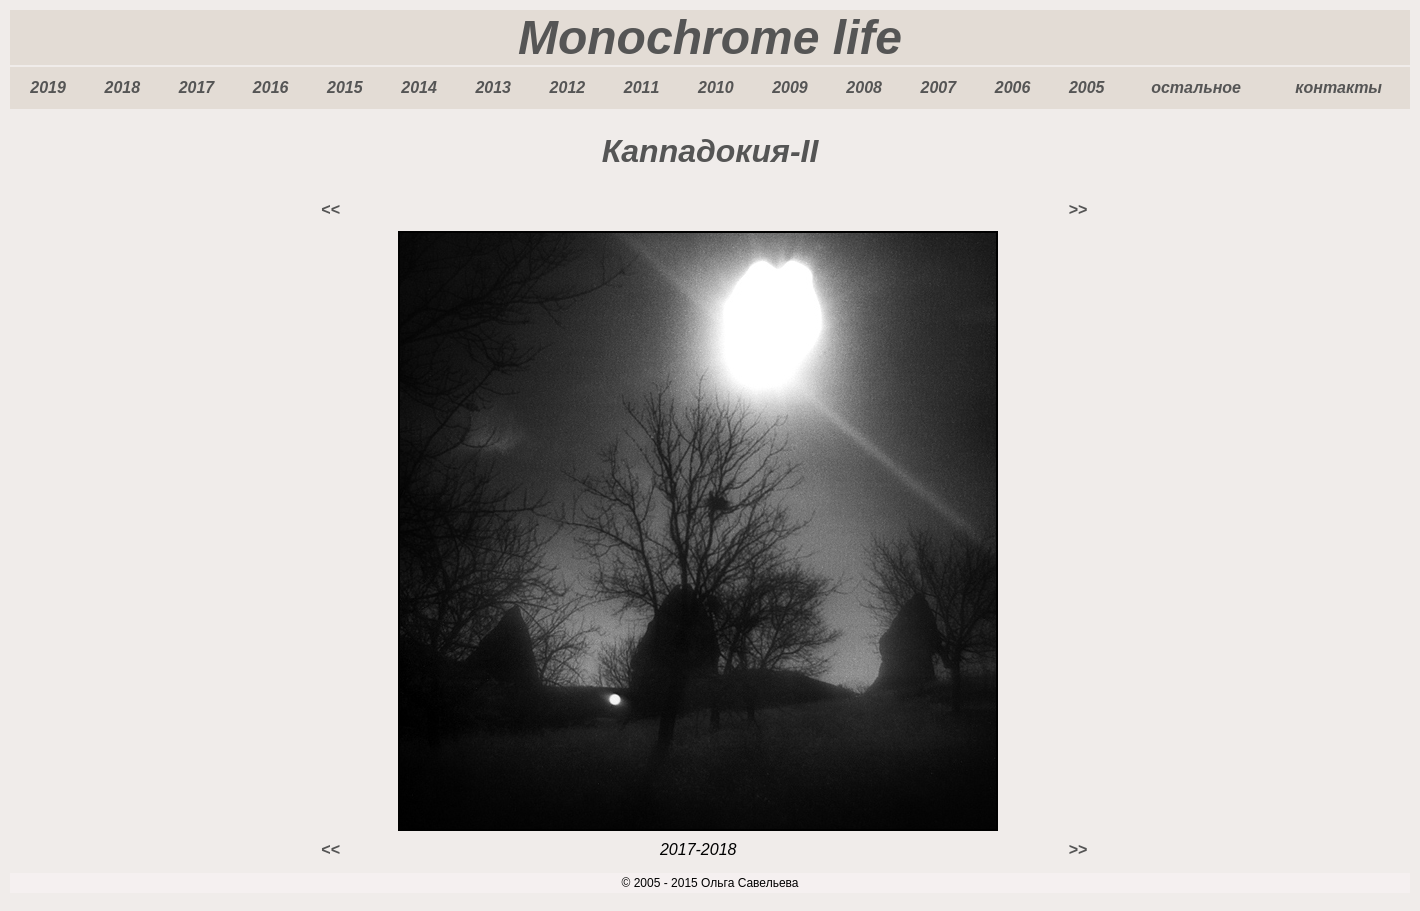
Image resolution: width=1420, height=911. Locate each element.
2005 (1087, 87)
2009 (790, 87)
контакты (1338, 87)
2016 (271, 87)
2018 (122, 87)
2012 (568, 87)
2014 (419, 87)
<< (330, 209)
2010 (716, 87)
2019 (48, 87)
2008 (864, 87)
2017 (197, 87)
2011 (642, 87)
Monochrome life (710, 37)
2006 (1013, 87)
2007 (939, 87)
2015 (345, 87)
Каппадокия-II (710, 151)
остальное (1196, 87)
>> (1077, 209)
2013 (493, 87)
